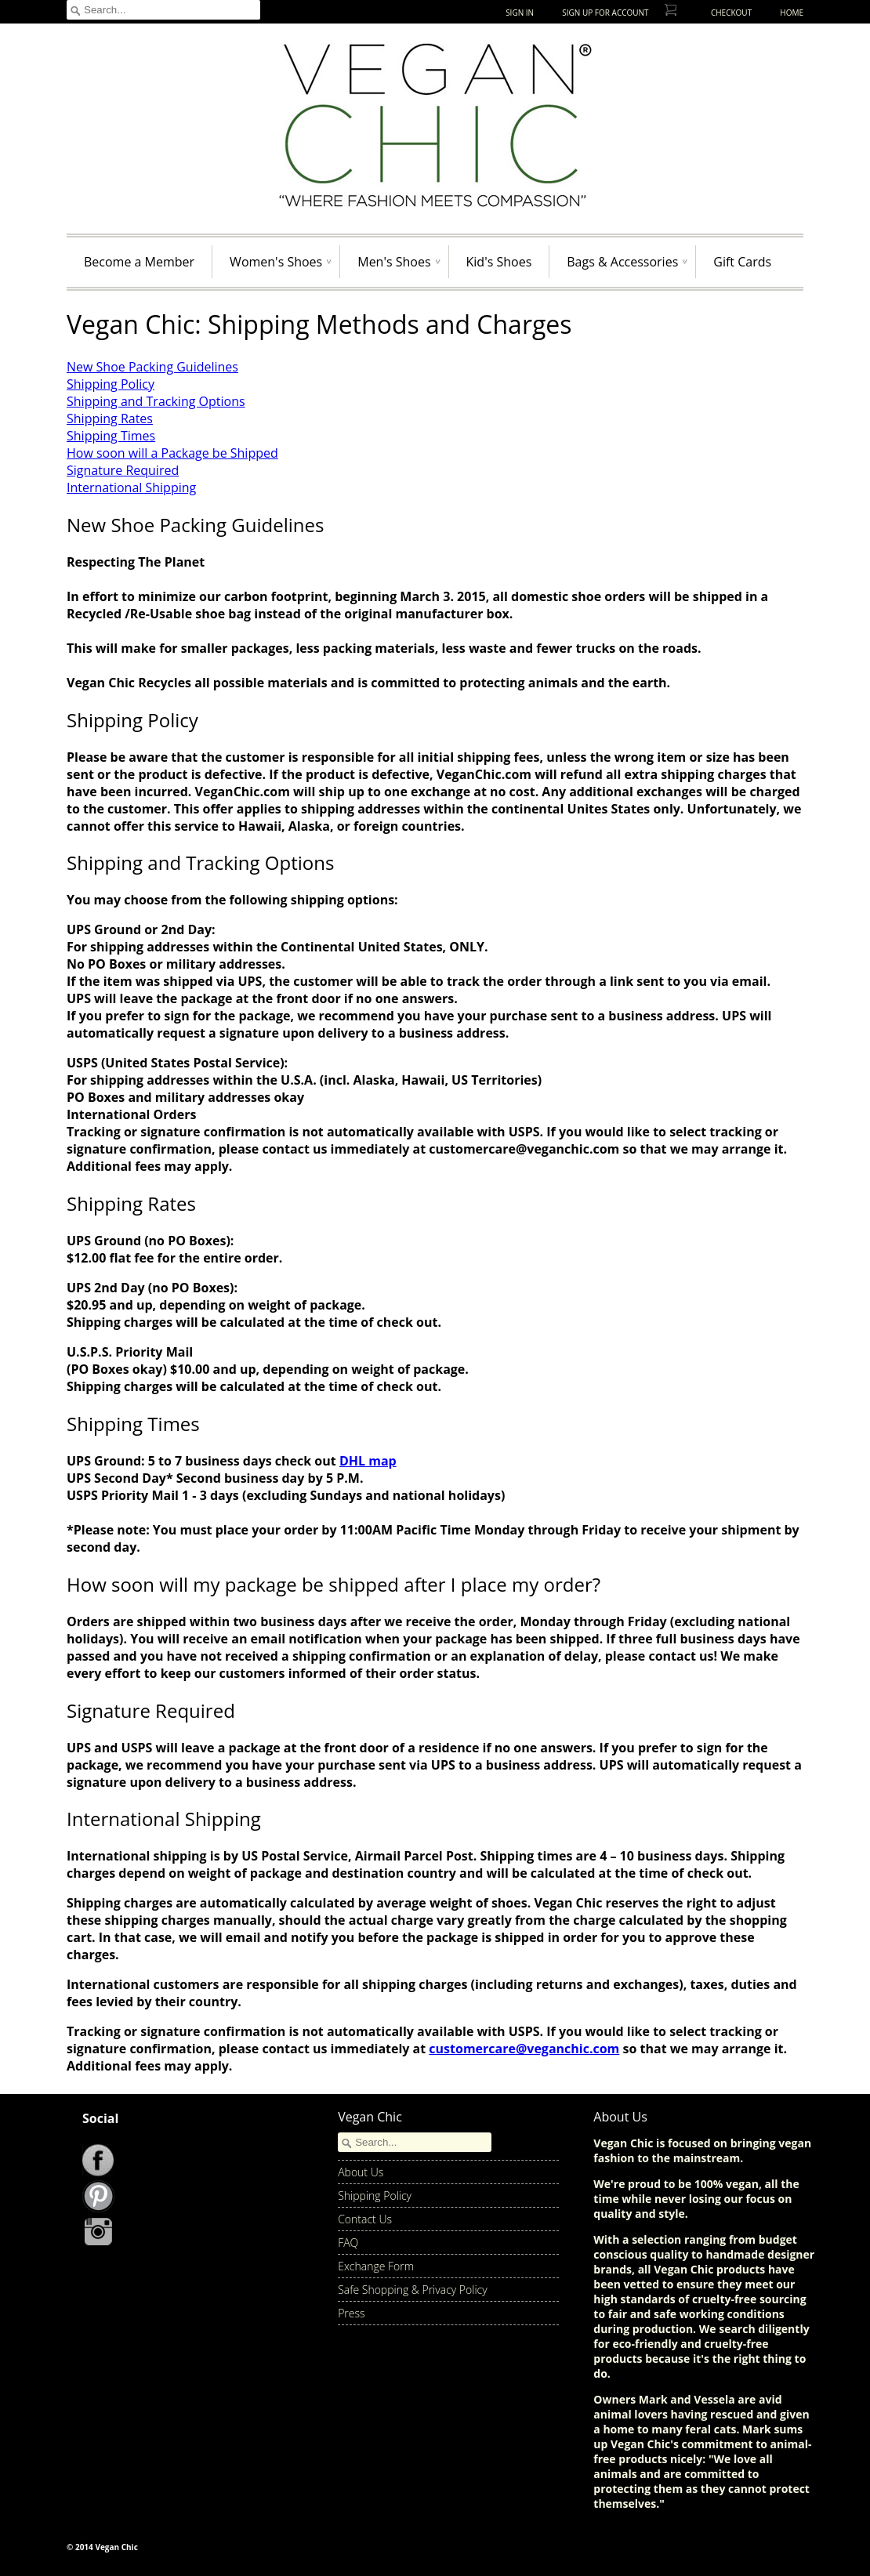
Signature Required (123, 470)
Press (351, 2313)
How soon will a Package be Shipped (172, 453)
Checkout (731, 12)
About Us (360, 2172)
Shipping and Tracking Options (156, 401)
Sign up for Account (605, 12)
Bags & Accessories (622, 261)
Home (791, 12)
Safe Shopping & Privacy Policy (413, 2289)
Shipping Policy (110, 384)
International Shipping (131, 487)
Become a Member (139, 261)
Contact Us (365, 2219)
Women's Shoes (276, 261)
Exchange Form (376, 2266)
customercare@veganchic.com (524, 2048)
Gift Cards (742, 261)
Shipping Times (111, 435)
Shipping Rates (110, 418)
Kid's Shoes (499, 261)
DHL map (368, 1460)
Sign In (520, 12)
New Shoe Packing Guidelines (152, 366)
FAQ (348, 2242)
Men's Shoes (393, 261)
